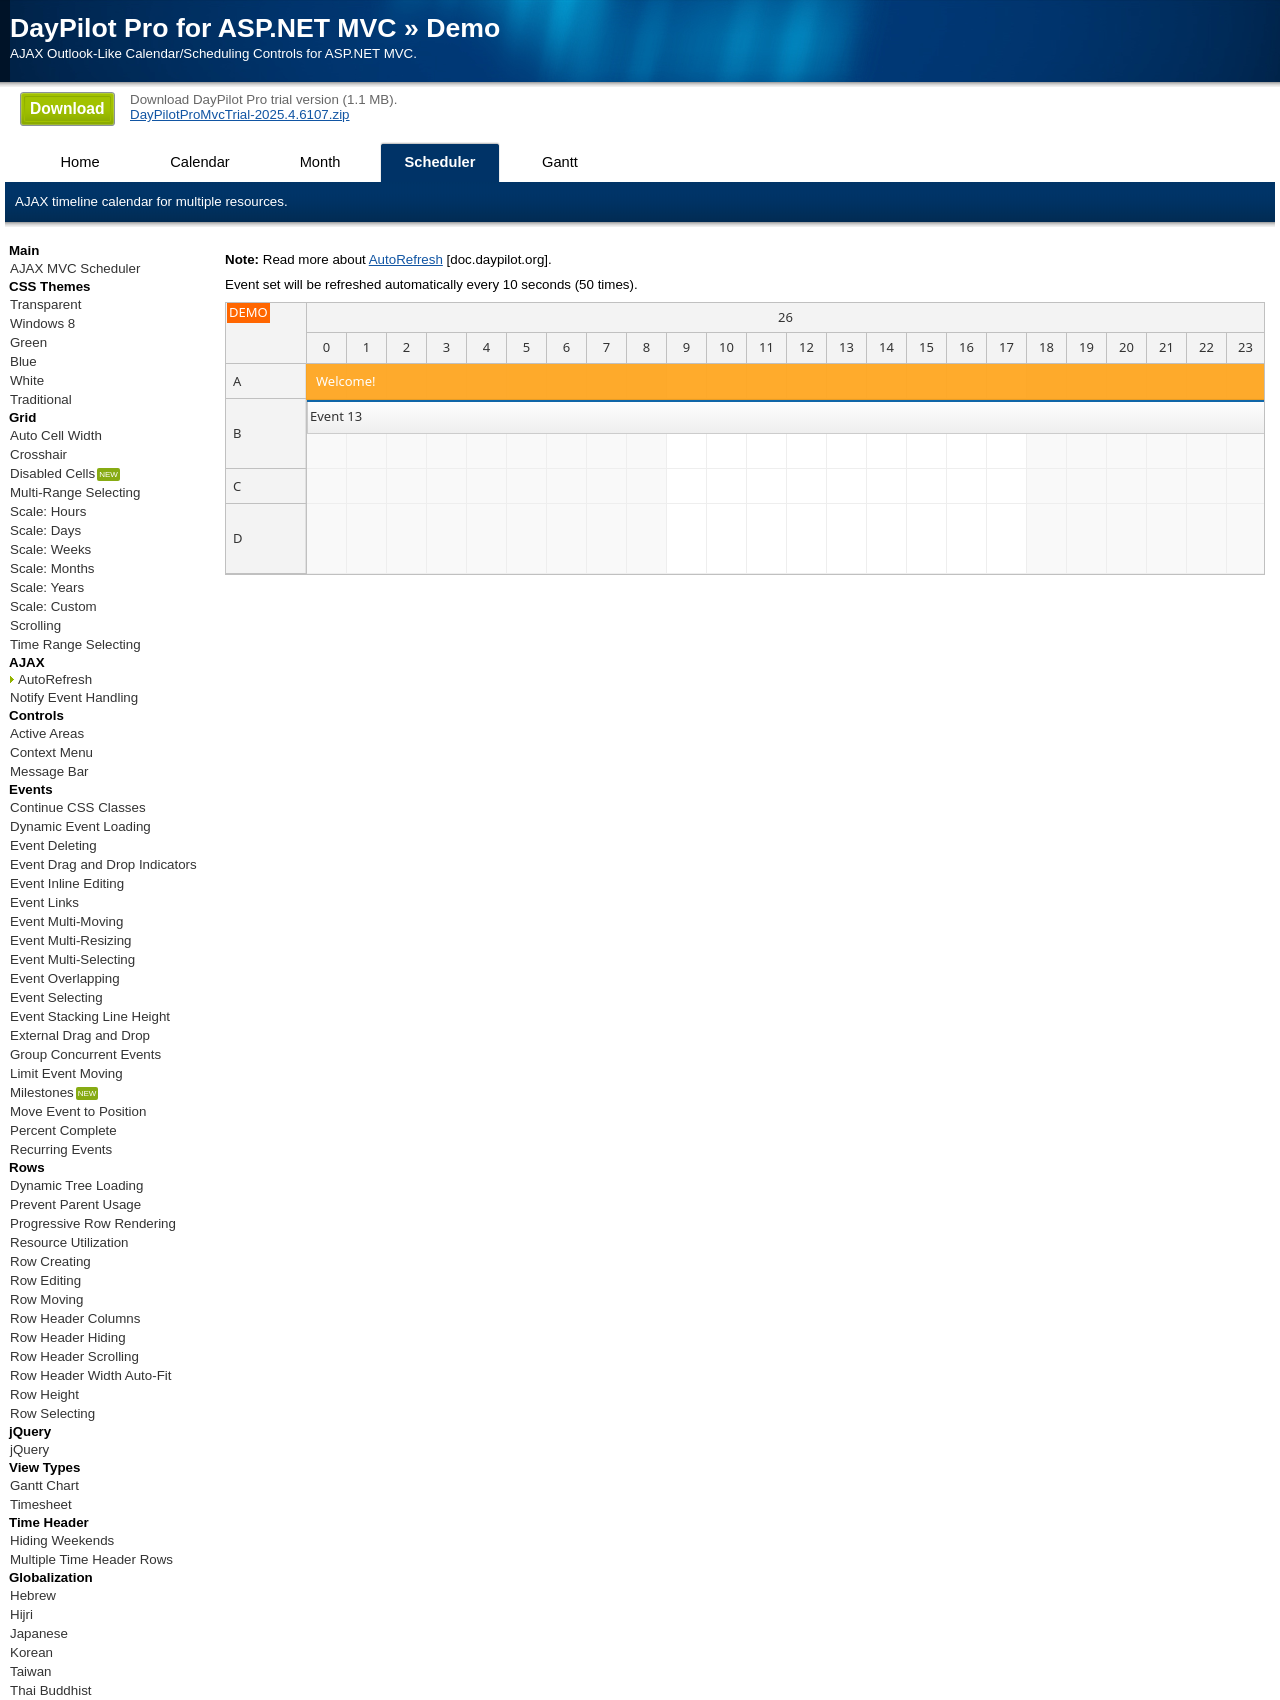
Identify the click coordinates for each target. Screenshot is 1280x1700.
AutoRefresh (406, 259)
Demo (463, 28)
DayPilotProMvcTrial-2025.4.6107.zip (240, 114)
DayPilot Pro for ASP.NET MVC (203, 28)
